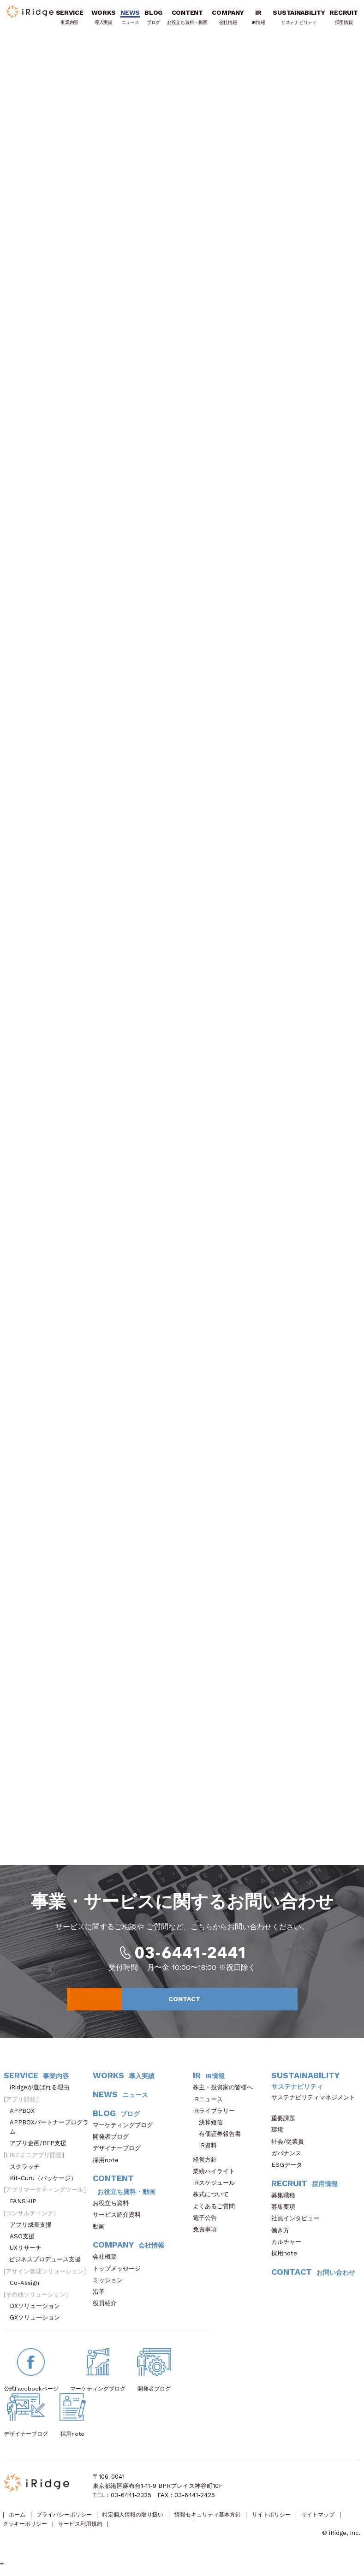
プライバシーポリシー (69, 2520)
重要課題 (286, 2122)
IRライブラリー (217, 2115)
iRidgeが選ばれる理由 (42, 2091)
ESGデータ (289, 2169)
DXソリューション (38, 2310)
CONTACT (228, 2003)
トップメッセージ (120, 2272)
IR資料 (208, 2150)
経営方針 (208, 2163)
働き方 (283, 2234)
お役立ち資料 (114, 2207)
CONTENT (187, 19)
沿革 (102, 2296)
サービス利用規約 (134, 2529)
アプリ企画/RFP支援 (41, 2147)
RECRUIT (344, 19)
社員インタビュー (298, 2222)
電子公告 (208, 2221)
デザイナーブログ (117, 2152)
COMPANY (229, 19)
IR (259, 19)
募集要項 (286, 2211)
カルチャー (289, 2245)
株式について (214, 2198)
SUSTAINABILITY (300, 19)
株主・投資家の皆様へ (226, 2091)
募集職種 (287, 2199)
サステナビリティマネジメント (313, 2106)
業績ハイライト (217, 2175)
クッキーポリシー (75, 2529)
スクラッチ (28, 2170)
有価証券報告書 (220, 2138)
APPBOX (25, 2115)
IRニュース (211, 2103)
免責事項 (208, 2233)
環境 (280, 2134)
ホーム (18, 2520)
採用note (106, 2164)
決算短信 (211, 2126)
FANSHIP (28, 2205)
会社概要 (108, 2261)
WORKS (104, 19)
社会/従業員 (290, 2145)
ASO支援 (25, 2240)
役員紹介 (108, 2307)
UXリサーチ (29, 2252)
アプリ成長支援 (34, 2228)
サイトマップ (21, 2529)
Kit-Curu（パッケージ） (46, 2182)
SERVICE (70, 19)
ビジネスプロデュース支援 (48, 2263)
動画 (102, 2230)
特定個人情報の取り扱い (143, 2520)
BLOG (154, 19)
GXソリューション (38, 2322)
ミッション (111, 2284)
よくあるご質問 (217, 2210)
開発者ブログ (111, 2141)
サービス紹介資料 (120, 2219)
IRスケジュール (217, 2187)
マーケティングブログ (126, 2129)
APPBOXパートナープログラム (49, 2131)
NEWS (131, 19)
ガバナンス (289, 2157)
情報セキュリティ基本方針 (224, 2520)
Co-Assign (29, 2287)
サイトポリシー (292, 2520)
